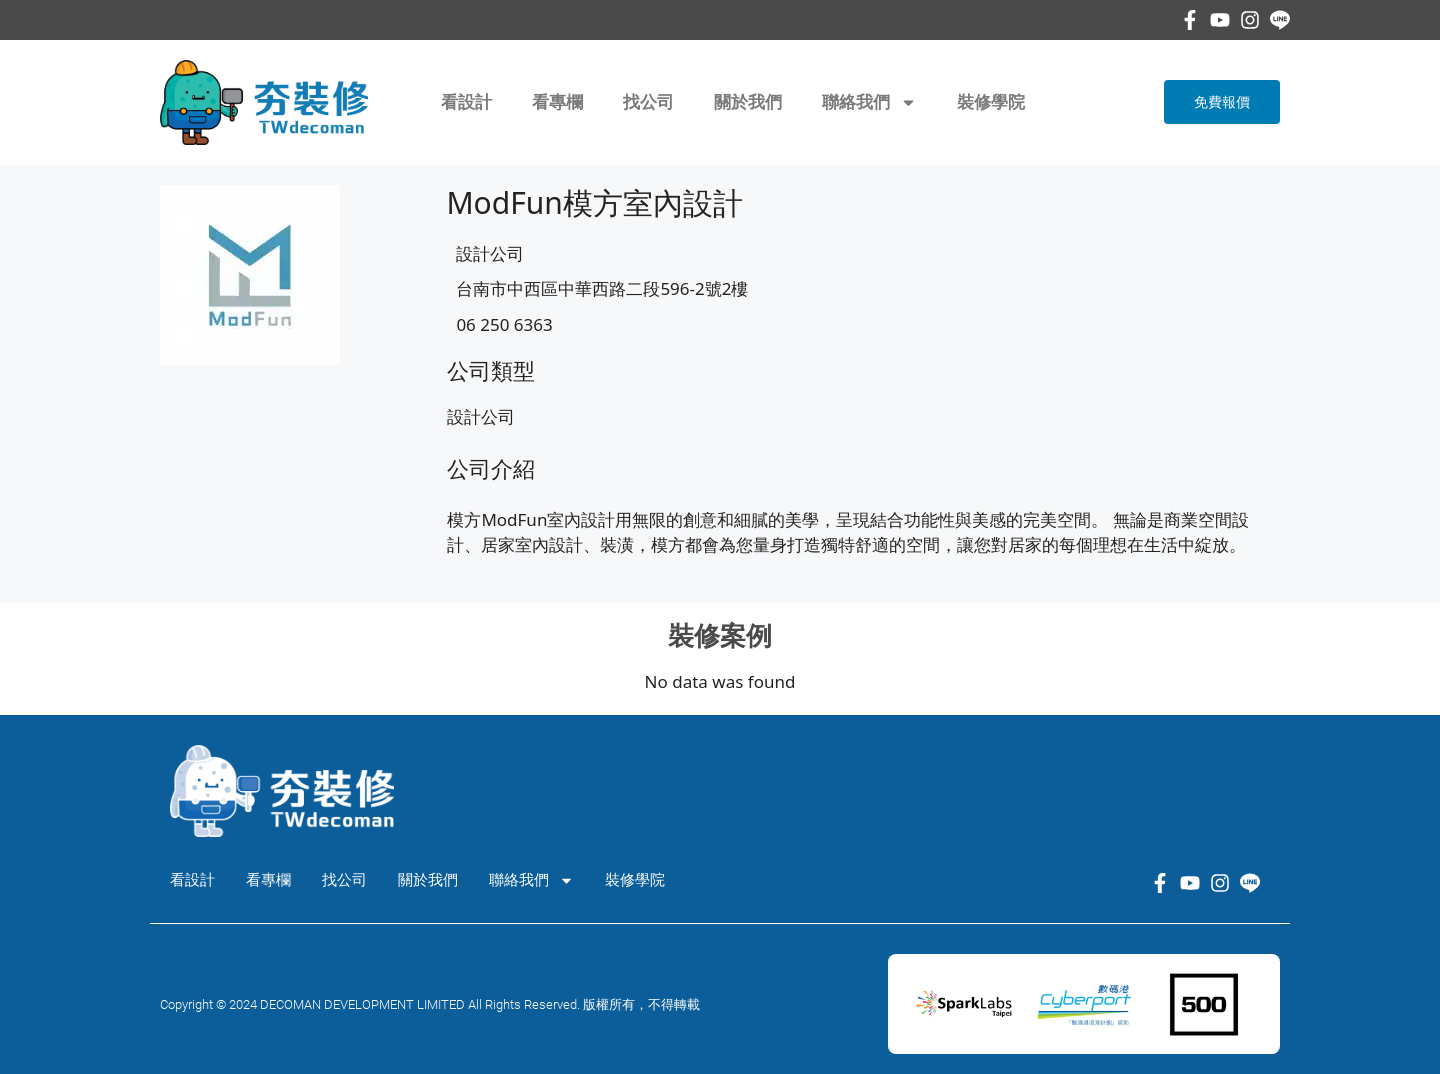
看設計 (466, 102)
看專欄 (557, 102)
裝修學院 (991, 102)
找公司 (648, 102)
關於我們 (748, 102)
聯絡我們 (869, 102)
